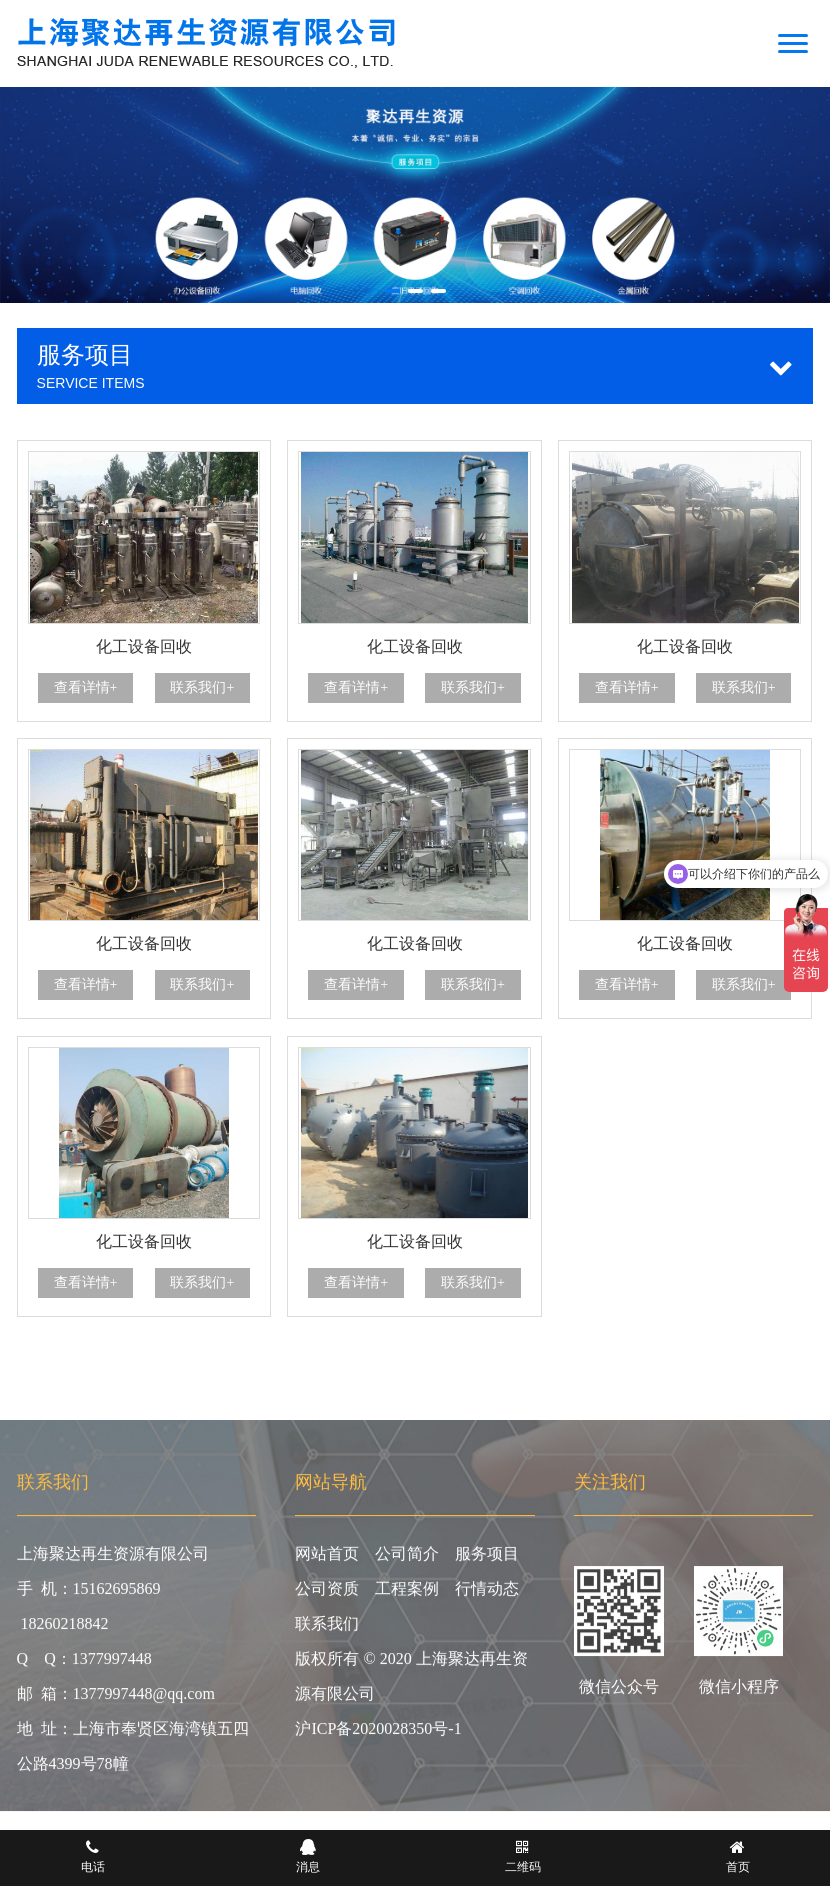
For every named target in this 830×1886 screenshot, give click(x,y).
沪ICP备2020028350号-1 (378, 1733)
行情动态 (487, 1593)
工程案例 (407, 1593)
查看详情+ (86, 687)
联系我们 (327, 1628)
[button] (392, 291)
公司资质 (327, 1593)
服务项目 (487, 1558)
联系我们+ (202, 687)
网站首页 (327, 1558)
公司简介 (407, 1558)
